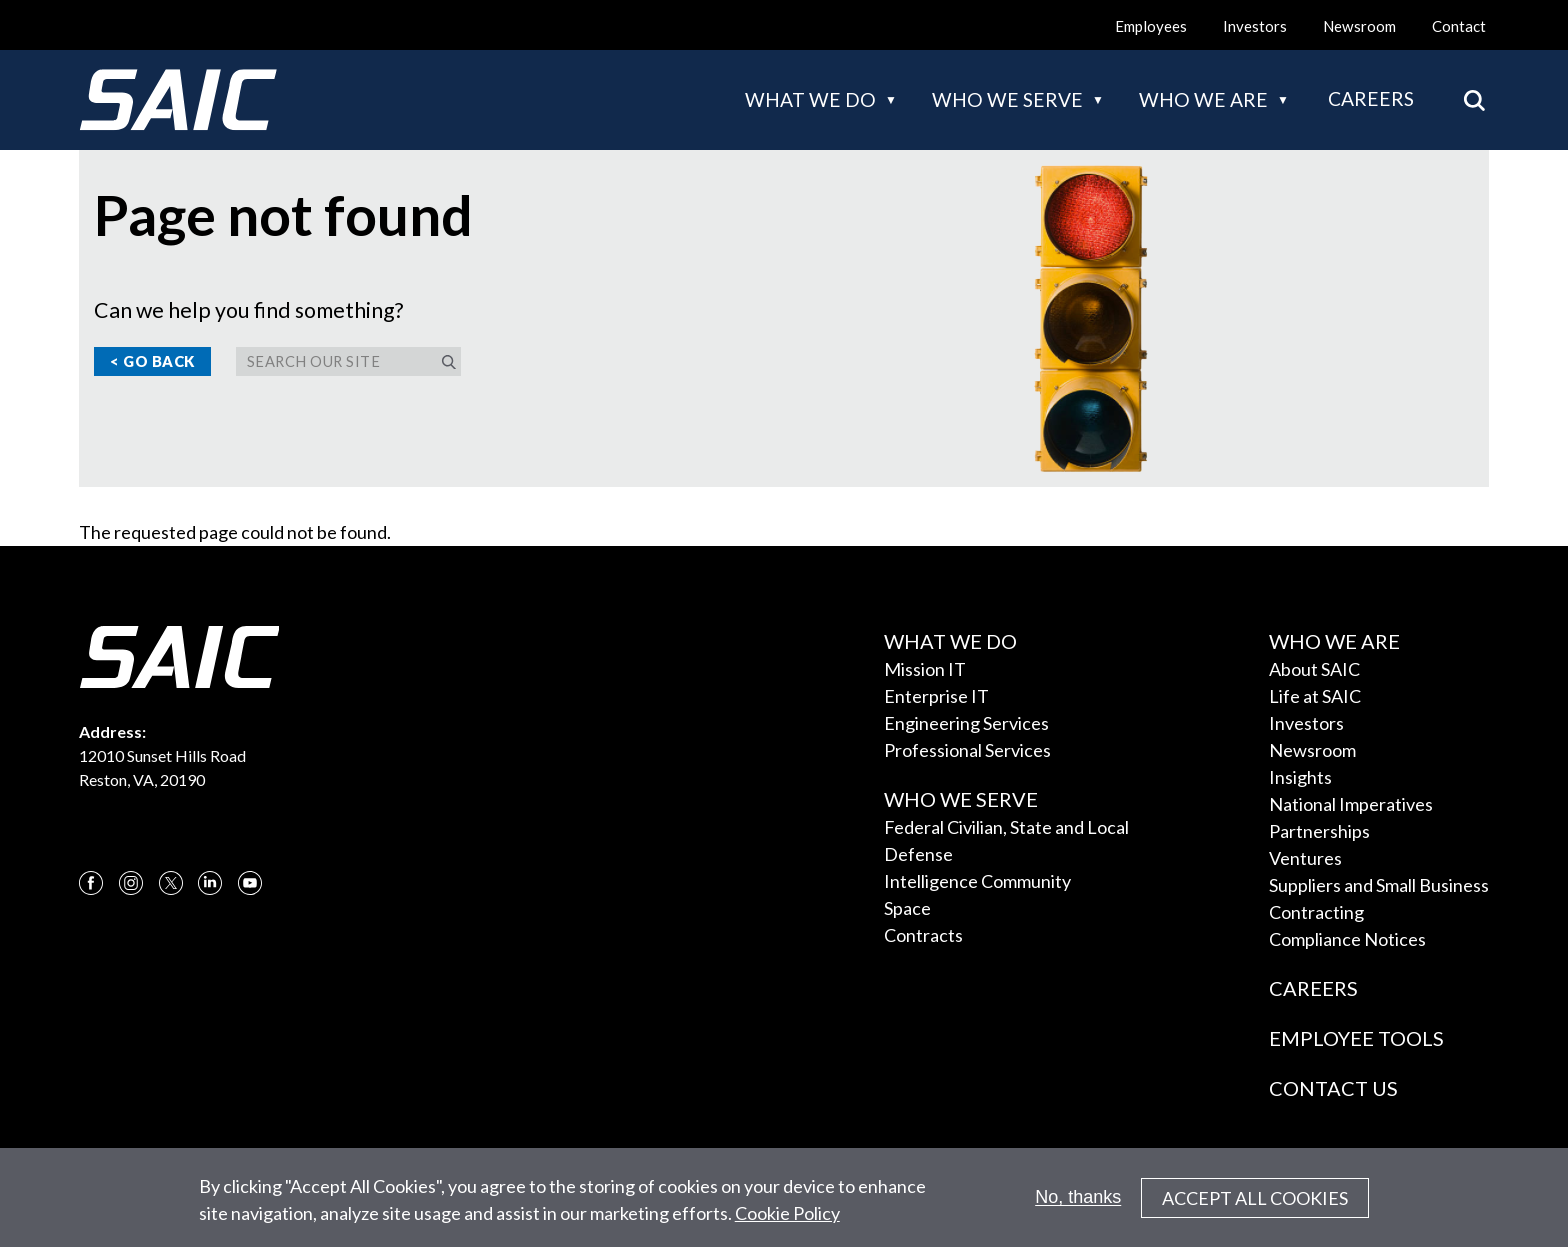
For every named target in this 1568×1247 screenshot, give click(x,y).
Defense (918, 854)
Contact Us (1333, 1088)
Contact (1459, 26)
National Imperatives (1351, 804)
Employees (1151, 26)
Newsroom (1359, 26)
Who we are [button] (1203, 99)
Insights (1300, 777)
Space (907, 908)
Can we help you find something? (248, 310)
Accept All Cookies (1255, 1200)
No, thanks (1078, 1199)
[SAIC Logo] (178, 100)
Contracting (1316, 912)
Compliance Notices (1347, 939)
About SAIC (1314, 669)
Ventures (1305, 858)
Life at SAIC (1315, 696)
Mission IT (925, 669)
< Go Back (152, 361)
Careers (1371, 98)
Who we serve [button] (1007, 99)
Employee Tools (1356, 1038)
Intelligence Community (977, 881)
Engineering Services (966, 723)
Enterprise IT (936, 696)
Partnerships (1319, 831)
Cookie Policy (787, 1215)
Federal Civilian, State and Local (1006, 827)
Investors (1255, 26)
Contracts (923, 935)
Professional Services (967, 750)
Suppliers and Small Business (1379, 885)
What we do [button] (810, 99)
